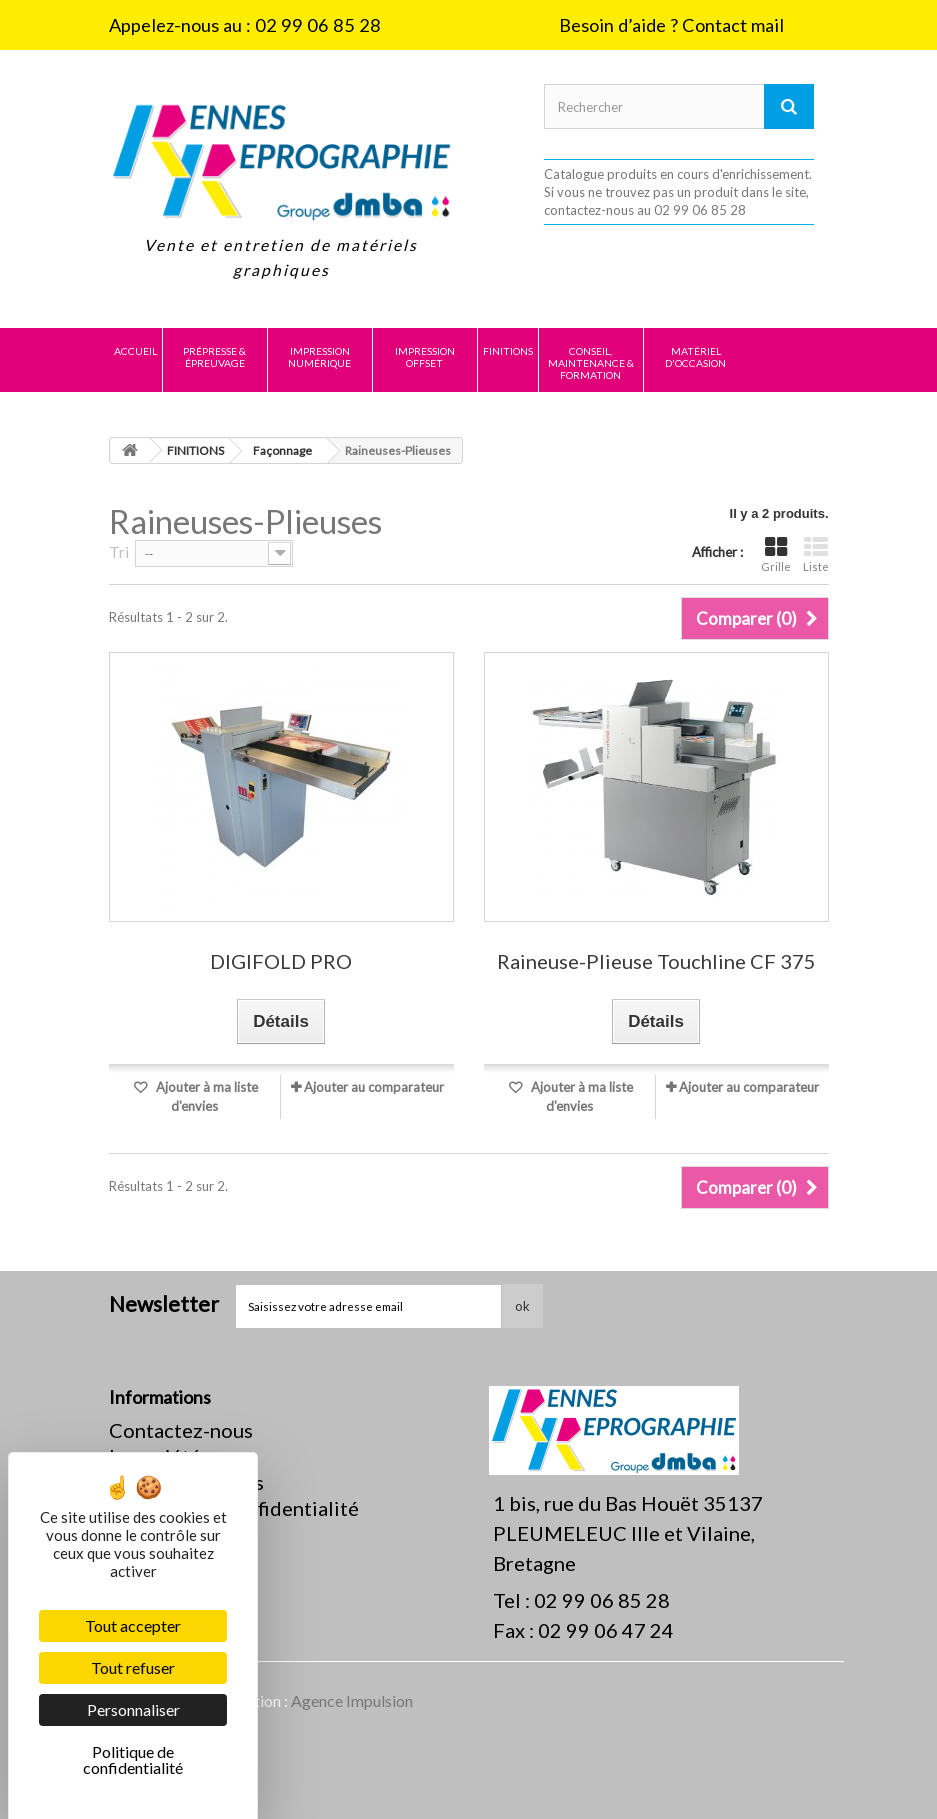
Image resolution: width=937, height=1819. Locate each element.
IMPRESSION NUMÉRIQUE (319, 357)
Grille (776, 554)
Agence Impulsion (352, 1700)
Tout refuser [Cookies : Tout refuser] (133, 1667)
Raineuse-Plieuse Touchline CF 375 (656, 961)
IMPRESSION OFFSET (425, 357)
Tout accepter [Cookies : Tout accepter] (133, 1625)
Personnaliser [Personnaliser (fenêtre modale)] (133, 1709)
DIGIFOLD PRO (281, 961)
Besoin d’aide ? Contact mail (671, 25)
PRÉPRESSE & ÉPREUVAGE (214, 357)
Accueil (135, 351)
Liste (816, 554)
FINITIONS (508, 351)
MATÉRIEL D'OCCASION (695, 357)
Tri (119, 552)
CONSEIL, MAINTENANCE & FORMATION (591, 363)
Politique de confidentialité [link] (133, 1759)
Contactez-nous (181, 1430)
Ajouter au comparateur (374, 1087)
